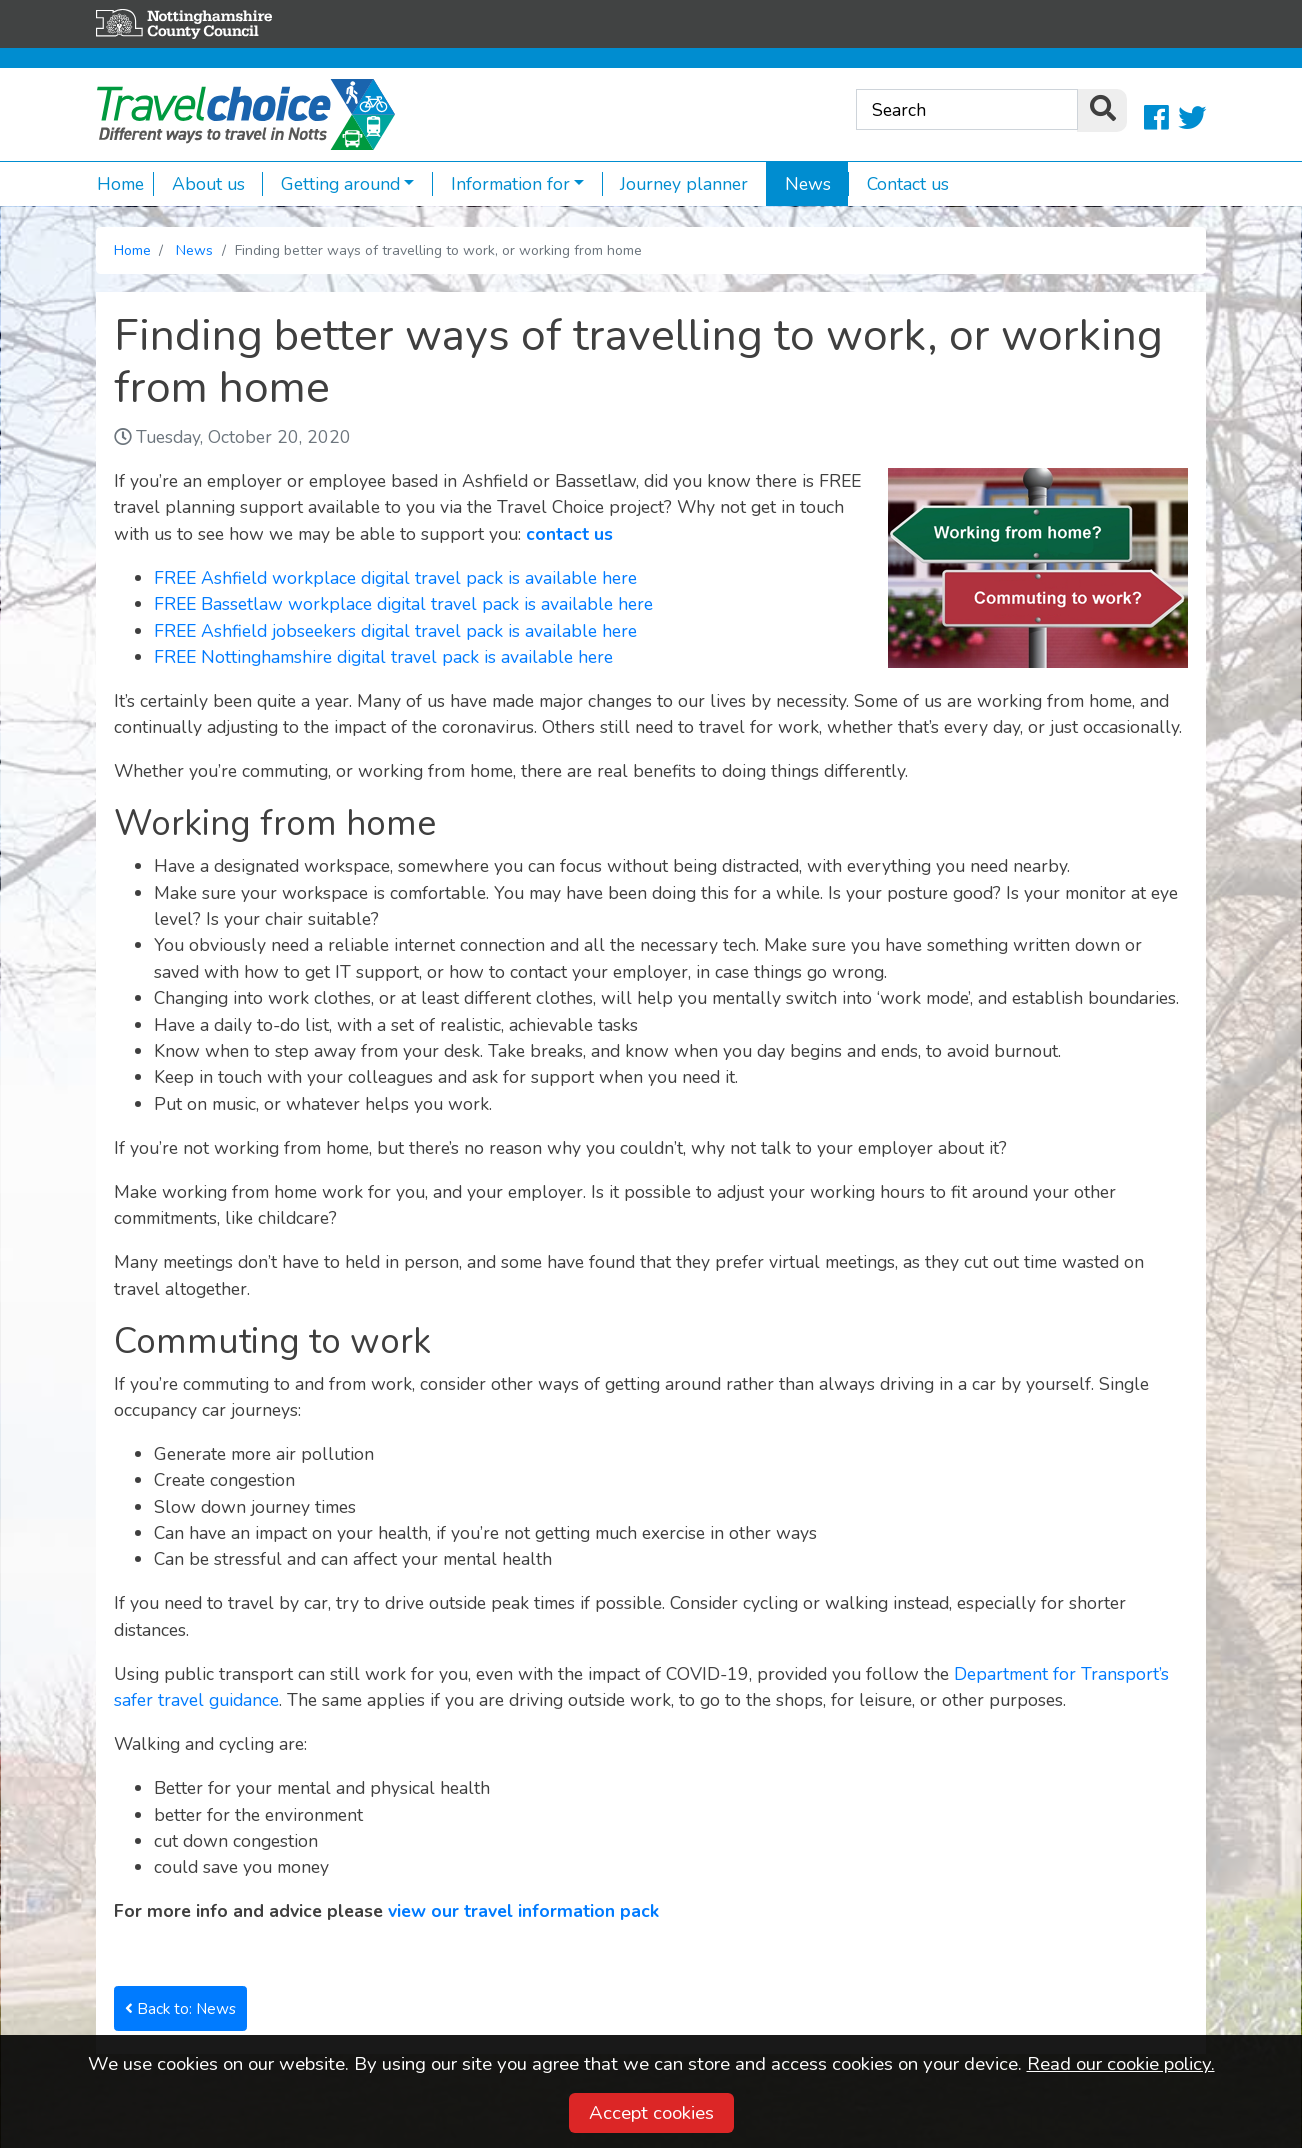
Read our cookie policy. (1121, 2064)
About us (199, 184)
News (798, 184)
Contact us (898, 184)
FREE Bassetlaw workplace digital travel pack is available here (403, 604)
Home (120, 184)
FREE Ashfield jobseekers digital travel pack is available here (395, 631)
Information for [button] (501, 184)
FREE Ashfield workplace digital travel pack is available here (395, 578)
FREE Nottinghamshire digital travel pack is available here (383, 657)
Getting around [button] (331, 184)
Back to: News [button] (180, 2008)
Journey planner (675, 184)
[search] (1102, 110)
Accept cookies (651, 2113)
